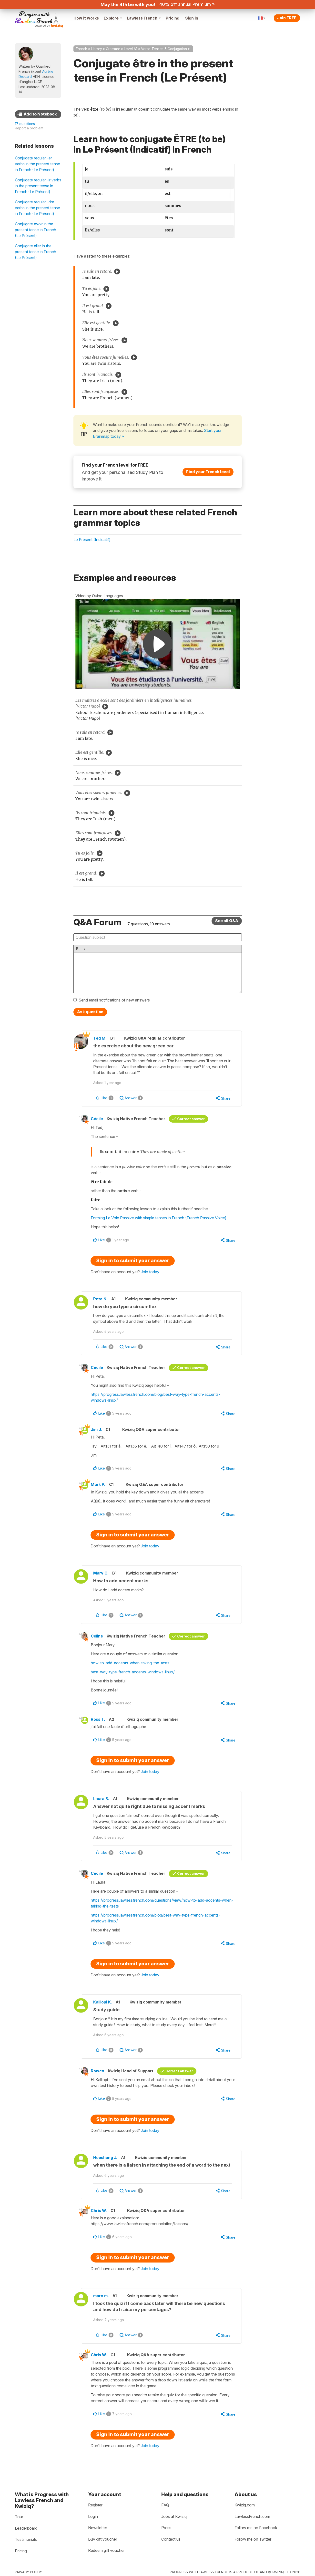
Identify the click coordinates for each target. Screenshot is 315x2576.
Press (166, 2527)
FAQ (165, 2505)
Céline (97, 1636)
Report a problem (29, 128)
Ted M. (100, 1038)
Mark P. (98, 1484)
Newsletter (97, 2527)
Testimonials (26, 2539)
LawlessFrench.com (252, 2516)
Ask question (90, 1011)
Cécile (97, 1118)
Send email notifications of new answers (114, 1000)
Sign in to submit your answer (132, 1260)
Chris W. (99, 2210)
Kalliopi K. (102, 2002)
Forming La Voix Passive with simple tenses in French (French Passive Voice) (158, 1217)
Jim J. (96, 1429)
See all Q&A (226, 920)
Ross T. (98, 1719)
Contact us (171, 2539)
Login (93, 2516)
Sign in (191, 18)
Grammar (113, 49)
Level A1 (130, 49)
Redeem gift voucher (106, 2550)
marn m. (101, 2295)
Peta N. (100, 1298)
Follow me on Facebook (255, 2527)
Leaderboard (26, 2528)
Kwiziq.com (244, 2505)
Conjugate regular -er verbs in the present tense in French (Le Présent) (37, 164)
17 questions (25, 123)
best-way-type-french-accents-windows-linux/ (133, 1671)
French (81, 49)
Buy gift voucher (102, 2539)
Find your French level (208, 471)
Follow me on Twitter (252, 2539)
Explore (113, 18)
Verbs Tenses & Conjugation (164, 49)
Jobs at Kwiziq (174, 2516)
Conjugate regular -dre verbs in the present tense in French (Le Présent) (37, 207)
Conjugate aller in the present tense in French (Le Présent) (35, 251)
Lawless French (144, 18)
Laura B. (101, 1798)
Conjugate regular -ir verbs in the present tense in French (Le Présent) (38, 185)
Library (96, 49)
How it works (86, 18)
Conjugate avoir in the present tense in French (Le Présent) (35, 229)
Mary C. (101, 1573)
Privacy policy (28, 2572)
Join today (150, 1271)
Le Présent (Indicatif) (92, 539)
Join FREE (286, 17)
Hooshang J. (105, 2157)
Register (95, 2505)
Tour (19, 2516)
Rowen (97, 2070)
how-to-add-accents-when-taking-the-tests (130, 1662)
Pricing (172, 18)
